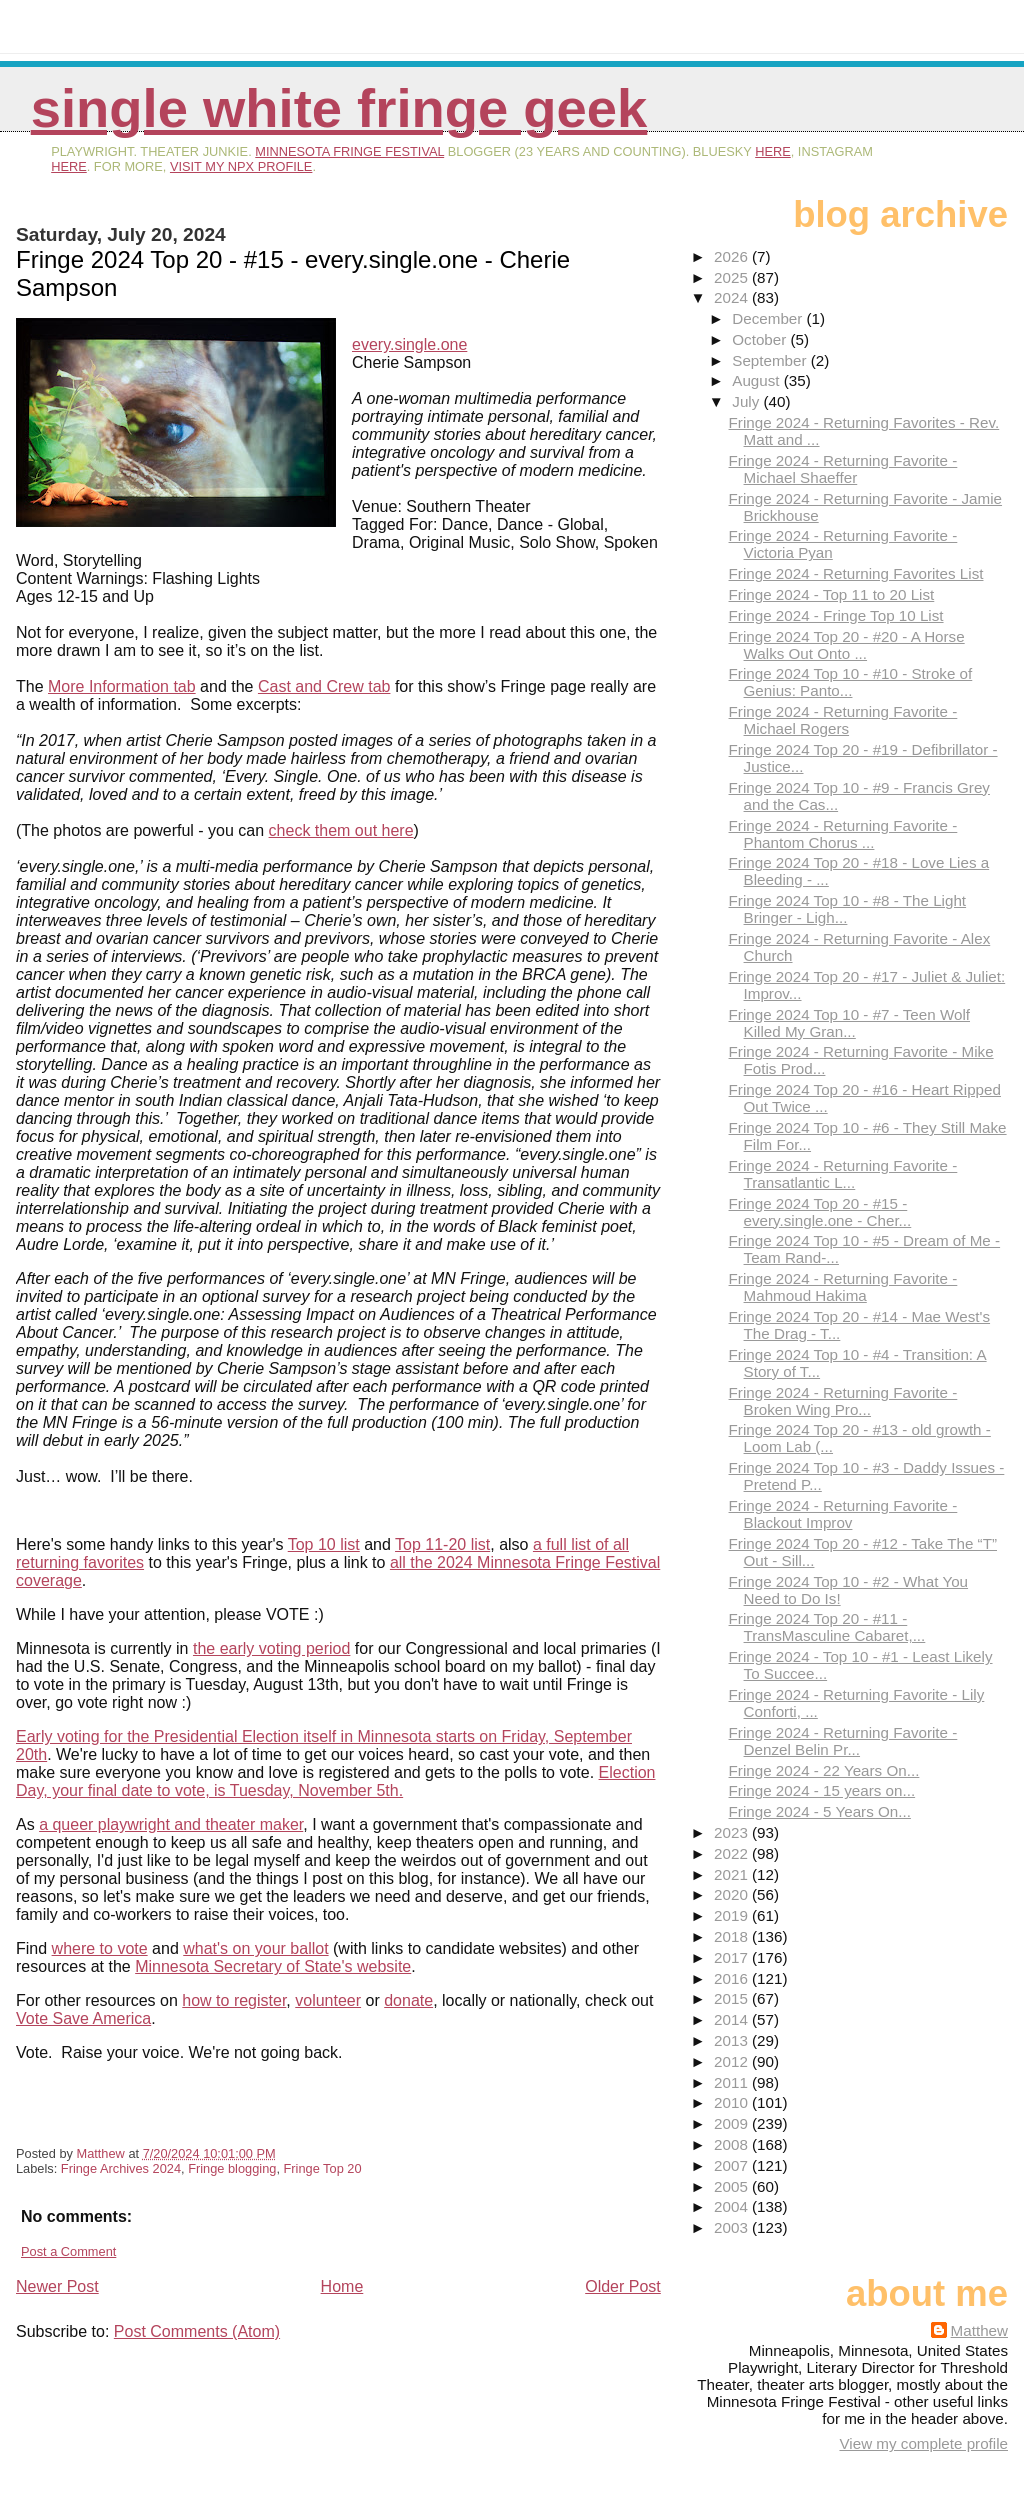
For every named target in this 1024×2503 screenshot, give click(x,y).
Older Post (623, 2286)
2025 (733, 277)
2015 (733, 1998)
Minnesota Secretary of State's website (273, 1966)
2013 (733, 2040)
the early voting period (271, 1648)
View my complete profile (923, 2443)
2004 (733, 2206)
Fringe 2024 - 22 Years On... (824, 1770)
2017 (733, 1957)
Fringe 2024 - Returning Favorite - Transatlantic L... (843, 1174)
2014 (733, 2019)
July (747, 401)
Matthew (979, 2330)
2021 (733, 1874)
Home (342, 2286)
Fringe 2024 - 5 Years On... (820, 1811)
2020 (733, 1894)
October (761, 339)
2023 (733, 1832)
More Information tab (122, 686)
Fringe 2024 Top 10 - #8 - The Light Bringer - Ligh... (848, 909)
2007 (733, 2165)
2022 (733, 1853)
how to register (234, 2000)
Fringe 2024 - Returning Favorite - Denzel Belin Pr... (843, 1741)
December (769, 318)
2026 (733, 256)
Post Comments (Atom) (197, 2331)
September (771, 360)
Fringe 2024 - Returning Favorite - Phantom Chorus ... (843, 834)
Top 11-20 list (442, 1544)
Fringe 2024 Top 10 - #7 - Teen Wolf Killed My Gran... (849, 1023)
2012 (733, 2061)
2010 (733, 2102)
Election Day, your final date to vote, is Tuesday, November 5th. (335, 1781)
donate (408, 2000)
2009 (733, 2123)
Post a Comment (68, 2251)
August (758, 380)
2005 (733, 2186)
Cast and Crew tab (324, 686)
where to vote (100, 1948)
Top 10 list (324, 1544)
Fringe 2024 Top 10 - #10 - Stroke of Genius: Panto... (851, 682)
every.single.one (409, 344)
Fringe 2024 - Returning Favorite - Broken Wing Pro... (843, 1401)
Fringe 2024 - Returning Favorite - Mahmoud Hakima (843, 1287)
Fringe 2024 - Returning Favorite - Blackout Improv (843, 1514)
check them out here (341, 830)
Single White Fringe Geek (339, 108)
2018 (733, 1936)
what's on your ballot (255, 1948)
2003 (733, 2227)
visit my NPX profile (241, 166)
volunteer (328, 2000)
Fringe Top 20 (323, 2168)
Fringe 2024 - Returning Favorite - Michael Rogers (843, 720)
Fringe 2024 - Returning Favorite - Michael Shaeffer (843, 469)
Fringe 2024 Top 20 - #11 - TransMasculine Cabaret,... (827, 1627)
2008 (733, 2144)
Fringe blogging (232, 2168)
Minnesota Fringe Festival (349, 151)
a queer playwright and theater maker (171, 1824)
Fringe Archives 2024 (121, 2168)
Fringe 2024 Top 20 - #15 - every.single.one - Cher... (820, 1212)
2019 (733, 1915)
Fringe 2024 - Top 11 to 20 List (832, 594)
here (773, 151)
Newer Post (57, 2286)
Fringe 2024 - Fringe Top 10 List (836, 615)
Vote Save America (83, 2018)
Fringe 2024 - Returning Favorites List (856, 573)
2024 (733, 297)
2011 (733, 2082)
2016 (733, 1978)
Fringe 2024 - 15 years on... (822, 1790)
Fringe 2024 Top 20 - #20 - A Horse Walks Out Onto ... (847, 645)
